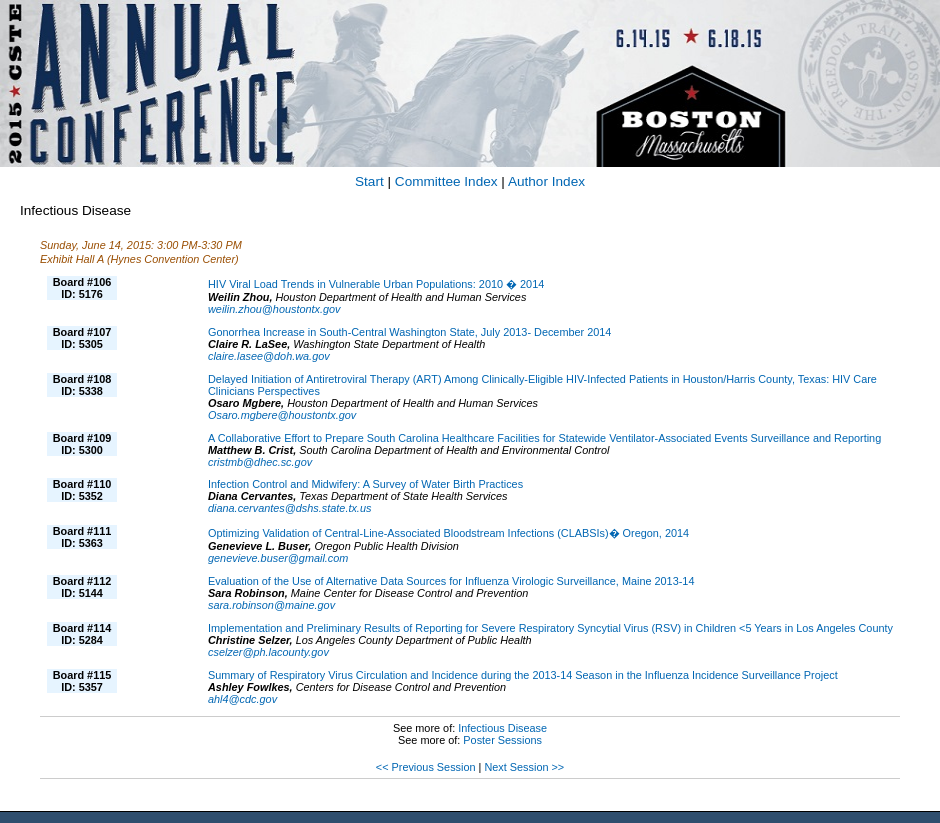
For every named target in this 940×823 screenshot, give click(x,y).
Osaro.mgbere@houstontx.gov (282, 415)
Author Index (546, 181)
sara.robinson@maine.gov (271, 605)
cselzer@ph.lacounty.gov (268, 652)
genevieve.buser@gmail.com (278, 558)
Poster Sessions (502, 740)
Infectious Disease (502, 728)
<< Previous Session (426, 767)
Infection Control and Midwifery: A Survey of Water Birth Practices (365, 484)
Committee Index (446, 181)
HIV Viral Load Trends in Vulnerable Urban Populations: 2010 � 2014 (376, 284)
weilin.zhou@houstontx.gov (274, 309)
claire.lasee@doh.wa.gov (269, 356)
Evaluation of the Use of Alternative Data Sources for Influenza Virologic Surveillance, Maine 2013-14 (451, 581)
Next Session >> (524, 767)
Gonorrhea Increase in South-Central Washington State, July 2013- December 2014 (409, 332)
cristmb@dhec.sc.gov (260, 462)
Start (369, 181)
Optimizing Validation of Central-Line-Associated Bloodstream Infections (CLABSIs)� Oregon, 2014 (448, 533)
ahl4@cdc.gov (242, 699)
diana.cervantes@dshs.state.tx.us (289, 508)
